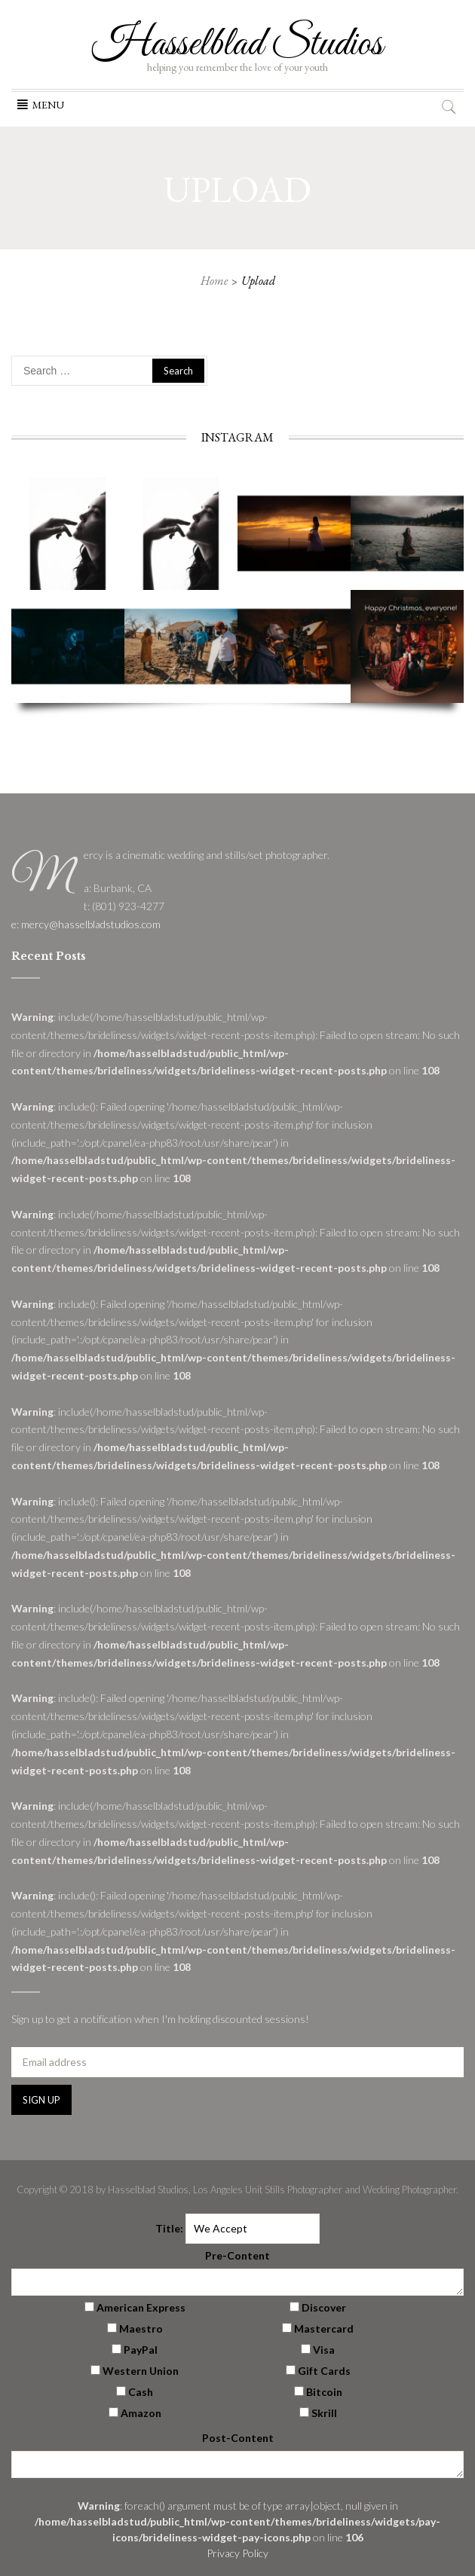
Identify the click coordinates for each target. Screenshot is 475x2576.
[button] (48, 105)
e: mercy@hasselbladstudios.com (86, 924)
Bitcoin (324, 2391)
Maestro (141, 2328)
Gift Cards (324, 2370)
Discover (324, 2307)
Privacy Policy (237, 2553)
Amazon (141, 2412)
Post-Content (238, 2437)
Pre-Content (237, 2255)
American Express (141, 2307)
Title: (169, 2228)
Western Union (141, 2370)
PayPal (141, 2349)
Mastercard (324, 2328)
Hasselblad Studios (237, 44)
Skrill (324, 2412)
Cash (140, 2391)
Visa (324, 2349)
